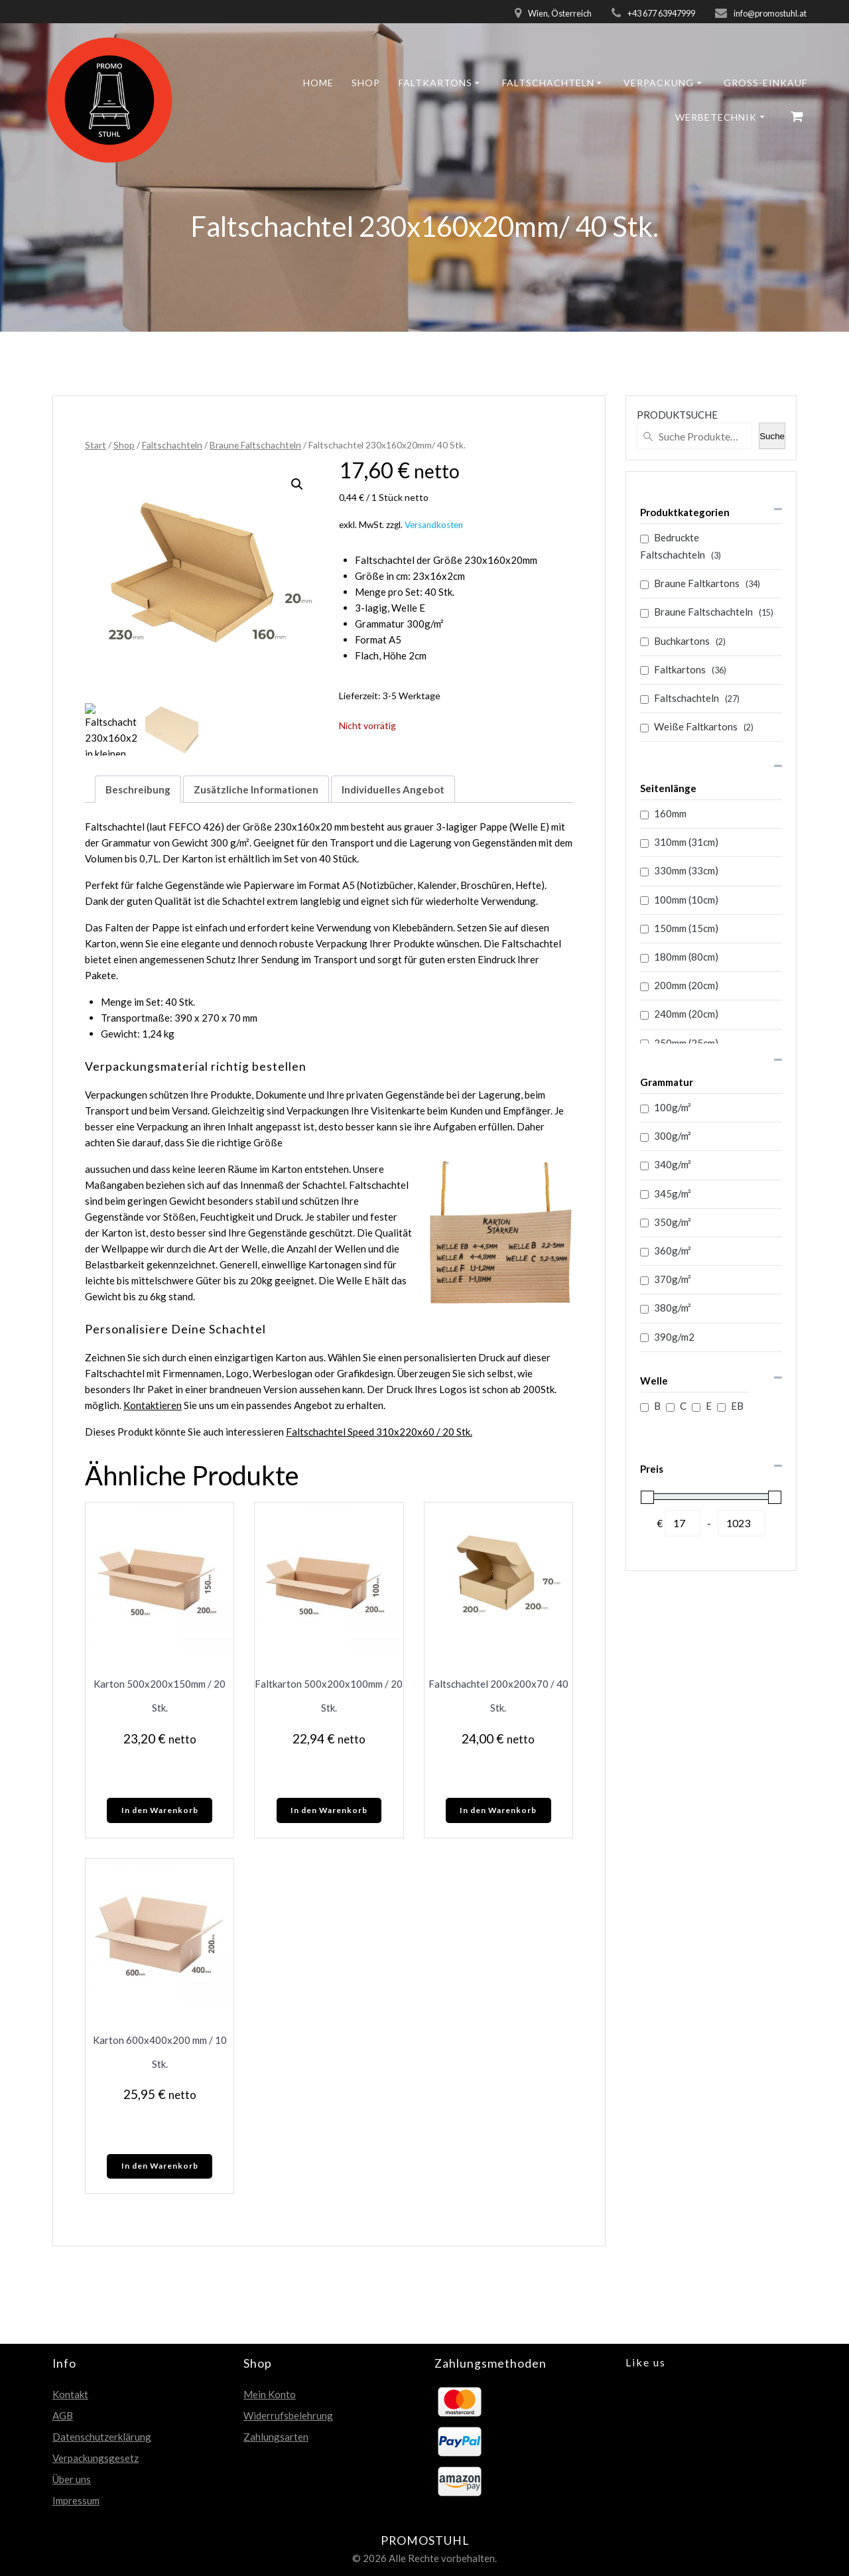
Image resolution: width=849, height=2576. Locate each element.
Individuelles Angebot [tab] (393, 789)
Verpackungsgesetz (95, 2458)
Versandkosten (434, 524)
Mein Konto (269, 2394)
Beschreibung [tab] (137, 789)
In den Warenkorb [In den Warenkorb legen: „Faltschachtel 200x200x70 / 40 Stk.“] (498, 1810)
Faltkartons (435, 82)
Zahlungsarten (275, 2437)
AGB (62, 2415)
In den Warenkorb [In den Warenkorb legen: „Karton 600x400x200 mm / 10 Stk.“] (159, 2166)
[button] (297, 484)
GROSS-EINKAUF (765, 82)
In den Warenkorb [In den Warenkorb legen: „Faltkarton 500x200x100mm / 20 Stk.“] (329, 1810)
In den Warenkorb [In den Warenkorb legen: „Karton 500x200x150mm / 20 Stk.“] (159, 1810)
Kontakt (70, 2394)
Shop (366, 82)
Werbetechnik (716, 117)
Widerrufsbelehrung (288, 2415)
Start (95, 444)
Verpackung (658, 82)
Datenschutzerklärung (101, 2437)
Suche (772, 436)
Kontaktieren (152, 1405)
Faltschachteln (548, 82)
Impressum (75, 2500)
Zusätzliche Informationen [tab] (256, 789)
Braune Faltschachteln (255, 444)
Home (318, 82)
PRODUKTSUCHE (677, 415)
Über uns (71, 2479)
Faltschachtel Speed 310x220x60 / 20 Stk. (379, 1432)
